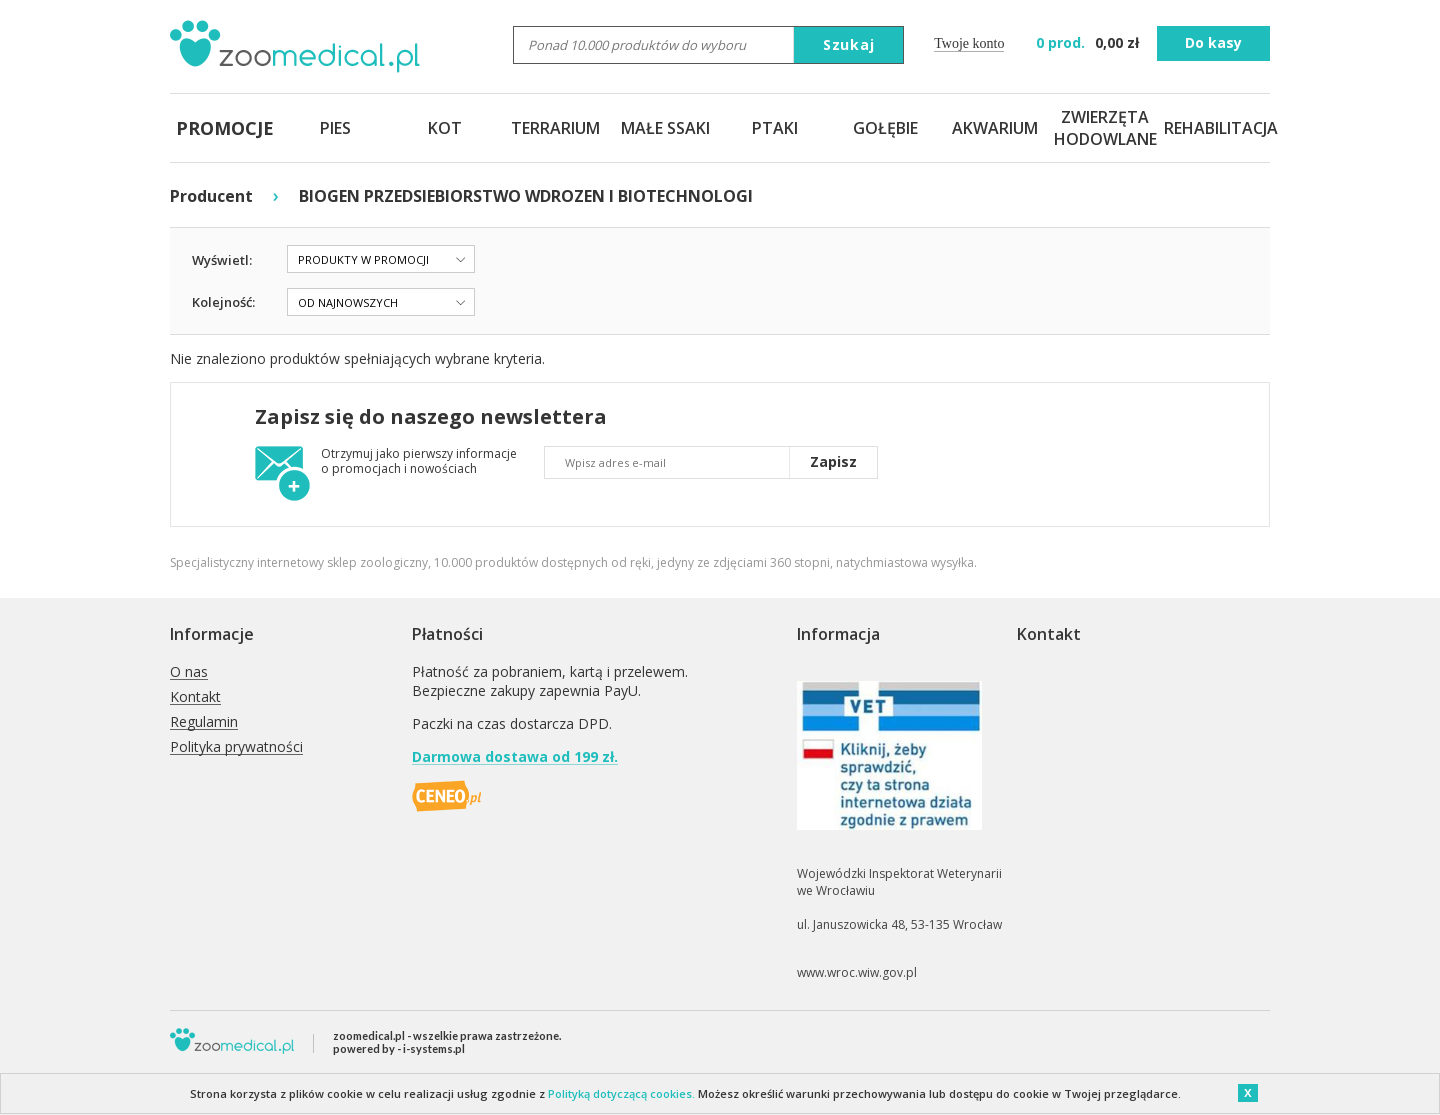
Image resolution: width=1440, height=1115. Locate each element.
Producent (211, 196)
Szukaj (849, 44)
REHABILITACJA (1215, 128)
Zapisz (833, 461)
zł (1089, 42)
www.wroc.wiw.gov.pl (857, 972)
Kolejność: (223, 302)
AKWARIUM (995, 128)
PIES (335, 128)
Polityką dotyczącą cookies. (621, 1093)
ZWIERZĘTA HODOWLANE (1105, 128)
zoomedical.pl (369, 1035)
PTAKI (775, 128)
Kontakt (195, 697)
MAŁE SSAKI (665, 128)
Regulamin (204, 722)
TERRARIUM (555, 128)
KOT (445, 128)
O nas (189, 672)
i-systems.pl (434, 1048)
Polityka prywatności (236, 747)
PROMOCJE (225, 128)
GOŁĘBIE (885, 128)
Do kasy (1213, 42)
